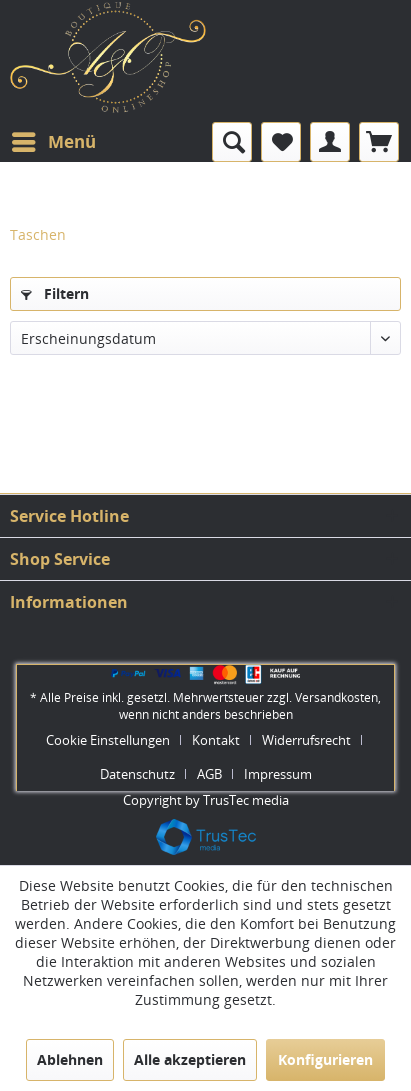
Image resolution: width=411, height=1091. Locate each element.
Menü (54, 139)
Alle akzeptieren (190, 1059)
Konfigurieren (325, 1059)
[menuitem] (53, 142)
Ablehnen (70, 1059)
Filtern (55, 293)
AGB (209, 774)
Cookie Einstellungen (108, 740)
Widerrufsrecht (306, 740)
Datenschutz (137, 774)
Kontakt (216, 740)
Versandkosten (336, 697)
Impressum (278, 774)
